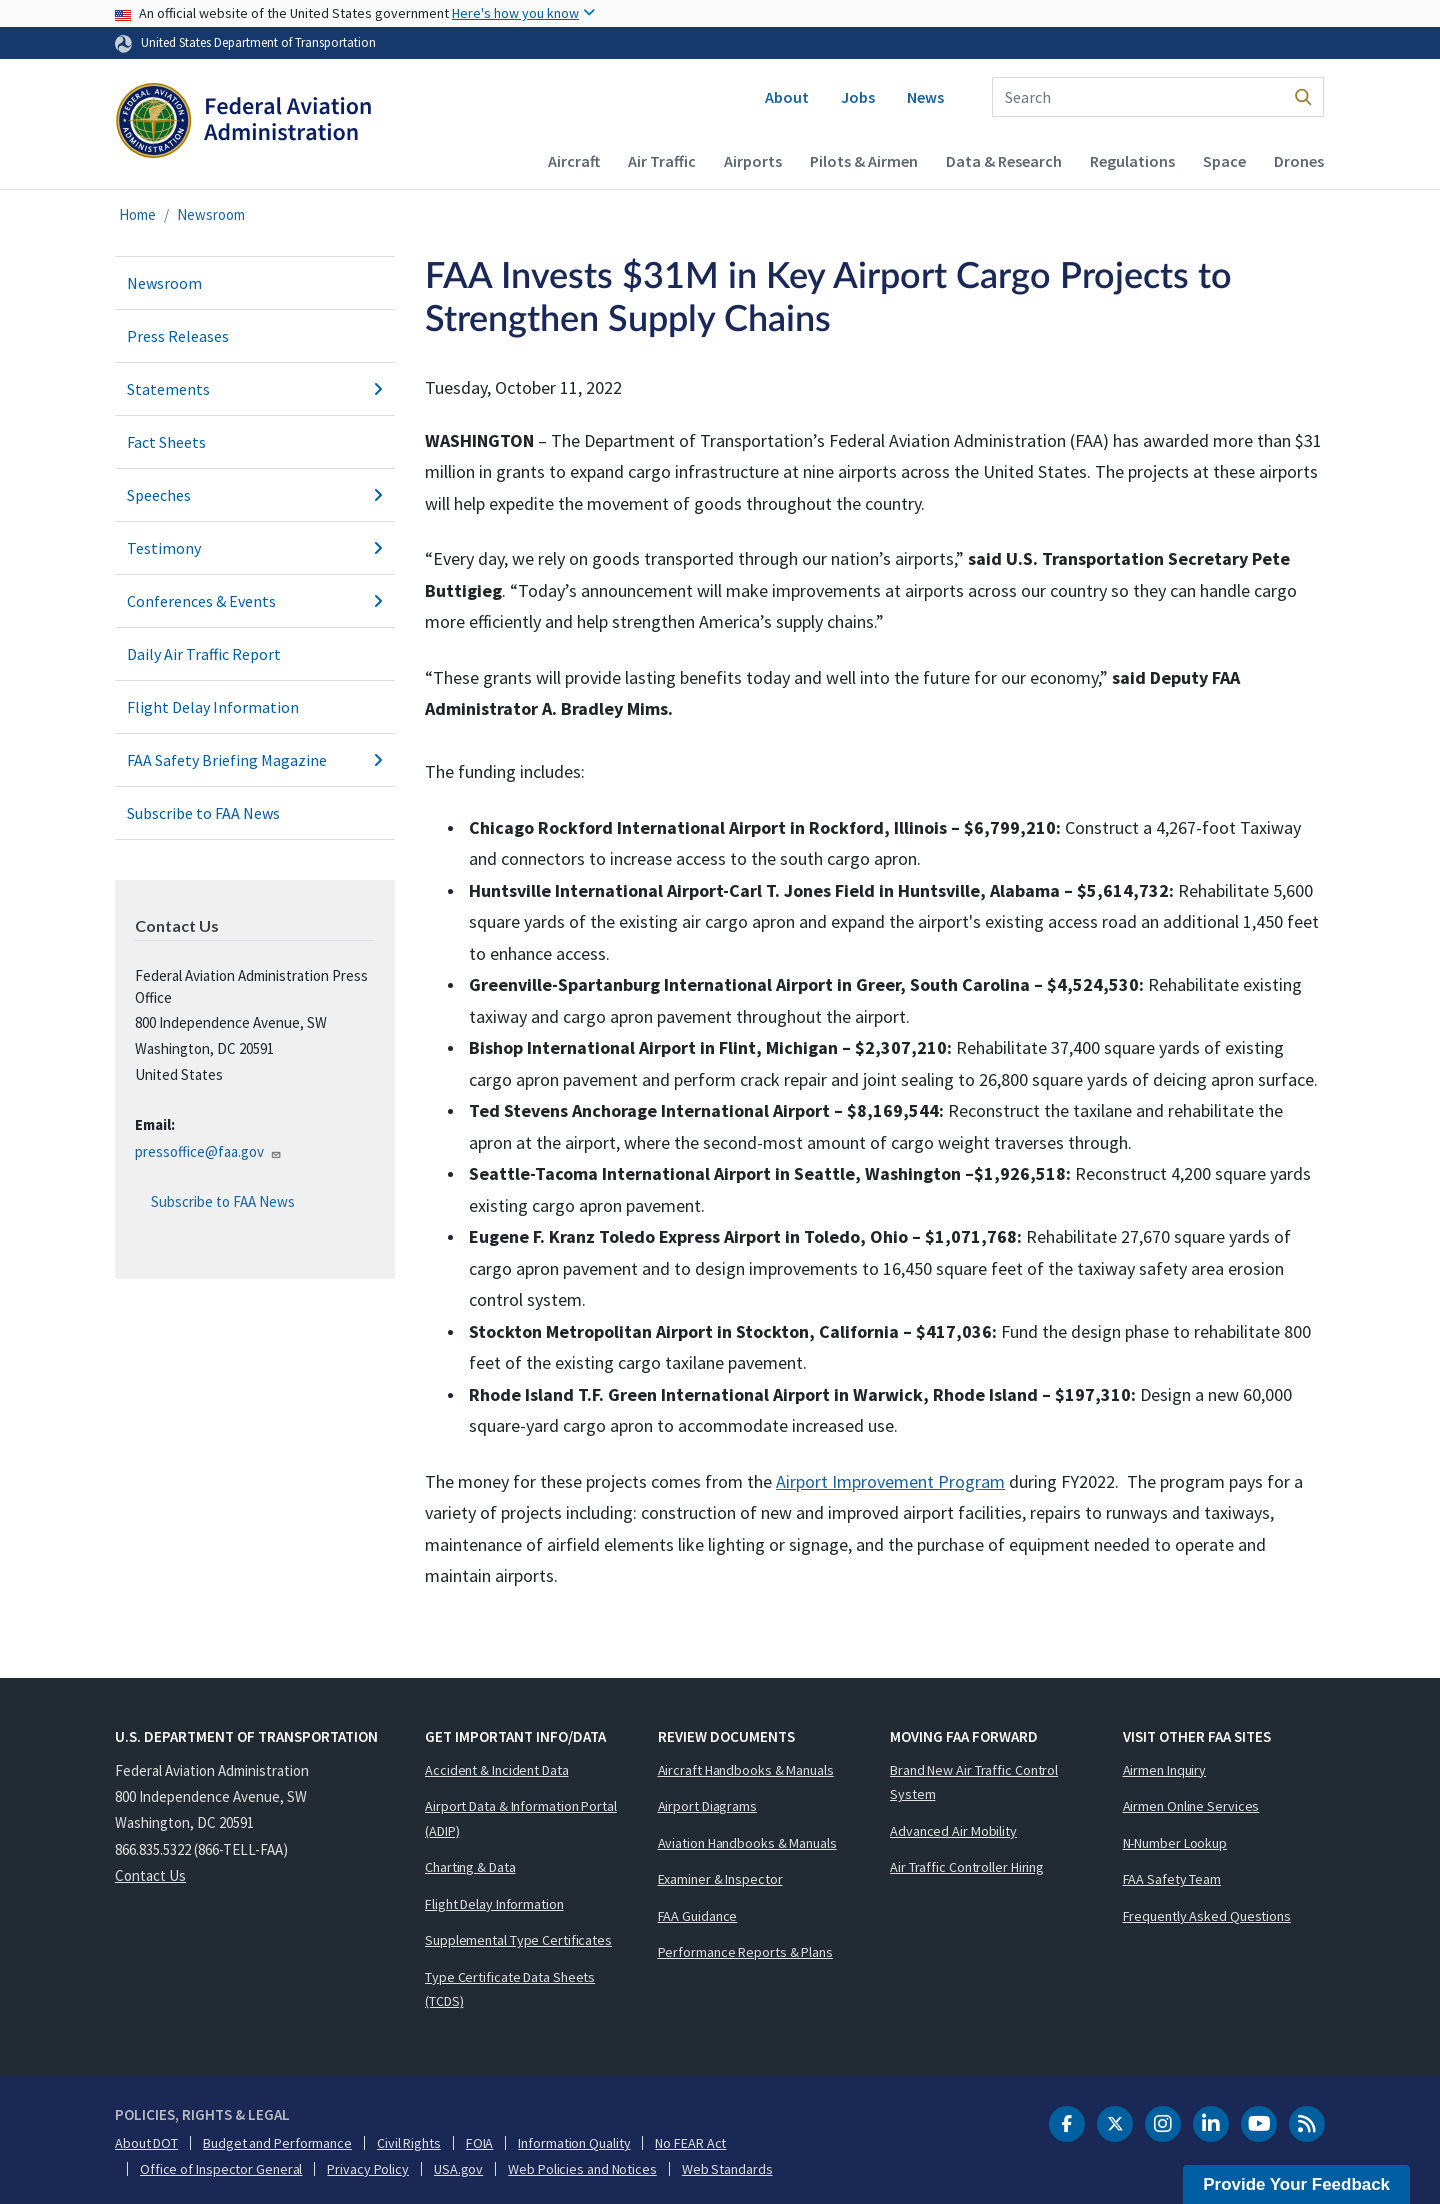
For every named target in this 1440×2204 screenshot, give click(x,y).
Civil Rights (409, 2143)
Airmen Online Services (1191, 1806)
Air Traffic (662, 161)
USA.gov (458, 2169)
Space (1224, 161)
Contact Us (150, 1875)
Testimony (255, 548)
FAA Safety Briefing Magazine (255, 760)
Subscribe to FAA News (203, 813)
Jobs (858, 97)
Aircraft (574, 161)
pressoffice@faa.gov (208, 1151)
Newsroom (211, 214)
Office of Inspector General (221, 2169)
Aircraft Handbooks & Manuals (746, 1770)
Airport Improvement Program (890, 1481)
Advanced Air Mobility (953, 1831)
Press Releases (178, 336)
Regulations (1132, 161)
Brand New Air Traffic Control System (974, 1782)
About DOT (146, 2143)
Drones (1299, 161)
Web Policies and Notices (582, 2169)
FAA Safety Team (1172, 1879)
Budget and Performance (277, 2143)
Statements (255, 389)
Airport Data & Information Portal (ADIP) (521, 1818)
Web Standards (727, 2169)
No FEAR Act (690, 2143)
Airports (753, 161)
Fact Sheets (166, 442)
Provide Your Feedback (1296, 2184)
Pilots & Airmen (864, 161)
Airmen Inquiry (1165, 1770)
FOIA (480, 2143)
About (787, 97)
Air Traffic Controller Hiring (967, 1867)
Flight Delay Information (213, 707)
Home (137, 214)
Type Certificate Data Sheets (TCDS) (510, 1989)
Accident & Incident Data (497, 1770)
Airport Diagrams (707, 1806)
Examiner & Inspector (720, 1879)
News (925, 97)
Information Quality (574, 2143)
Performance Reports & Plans (745, 1952)
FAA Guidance (698, 1916)
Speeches (255, 495)
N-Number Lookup (1175, 1843)
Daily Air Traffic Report (204, 654)
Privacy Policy (368, 2169)
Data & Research (1004, 161)
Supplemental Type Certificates (518, 1940)
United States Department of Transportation (258, 42)
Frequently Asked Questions (1207, 1916)
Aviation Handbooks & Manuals (747, 1843)
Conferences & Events (255, 601)
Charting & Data (470, 1867)
